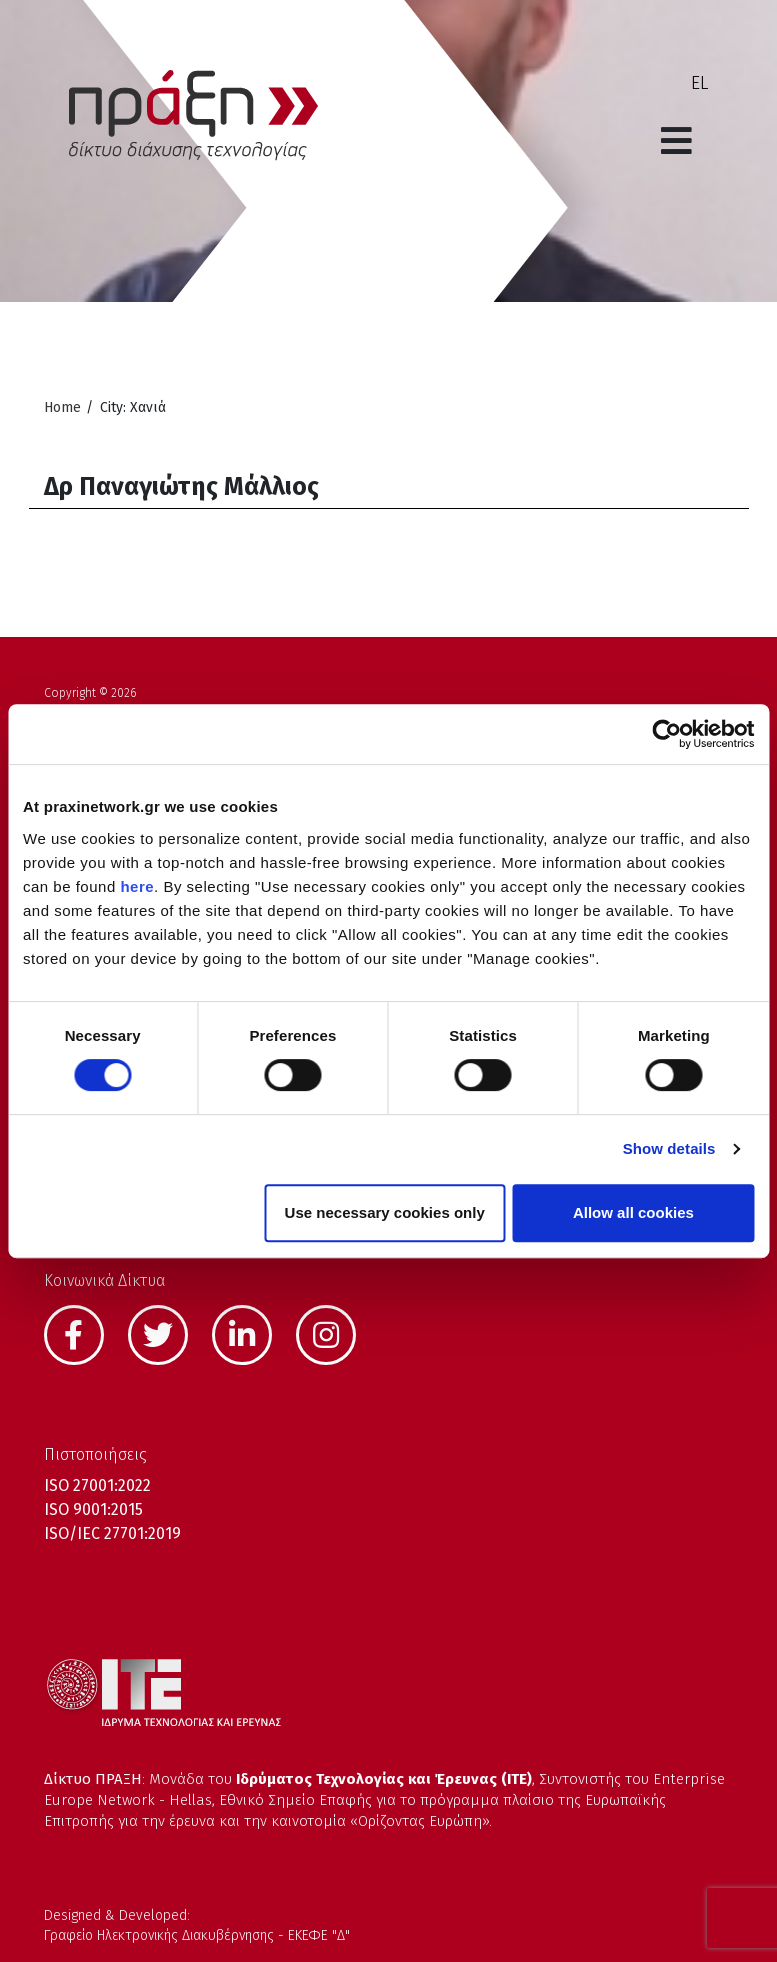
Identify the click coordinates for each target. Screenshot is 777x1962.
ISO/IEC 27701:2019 (112, 1533)
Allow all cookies (633, 1212)
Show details (669, 1148)
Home (62, 407)
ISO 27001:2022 (97, 1485)
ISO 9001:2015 (93, 1509)
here (137, 886)
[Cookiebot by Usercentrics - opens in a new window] (666, 734)
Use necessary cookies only (385, 1212)
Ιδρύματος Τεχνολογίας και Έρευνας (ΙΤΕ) (384, 1779)
